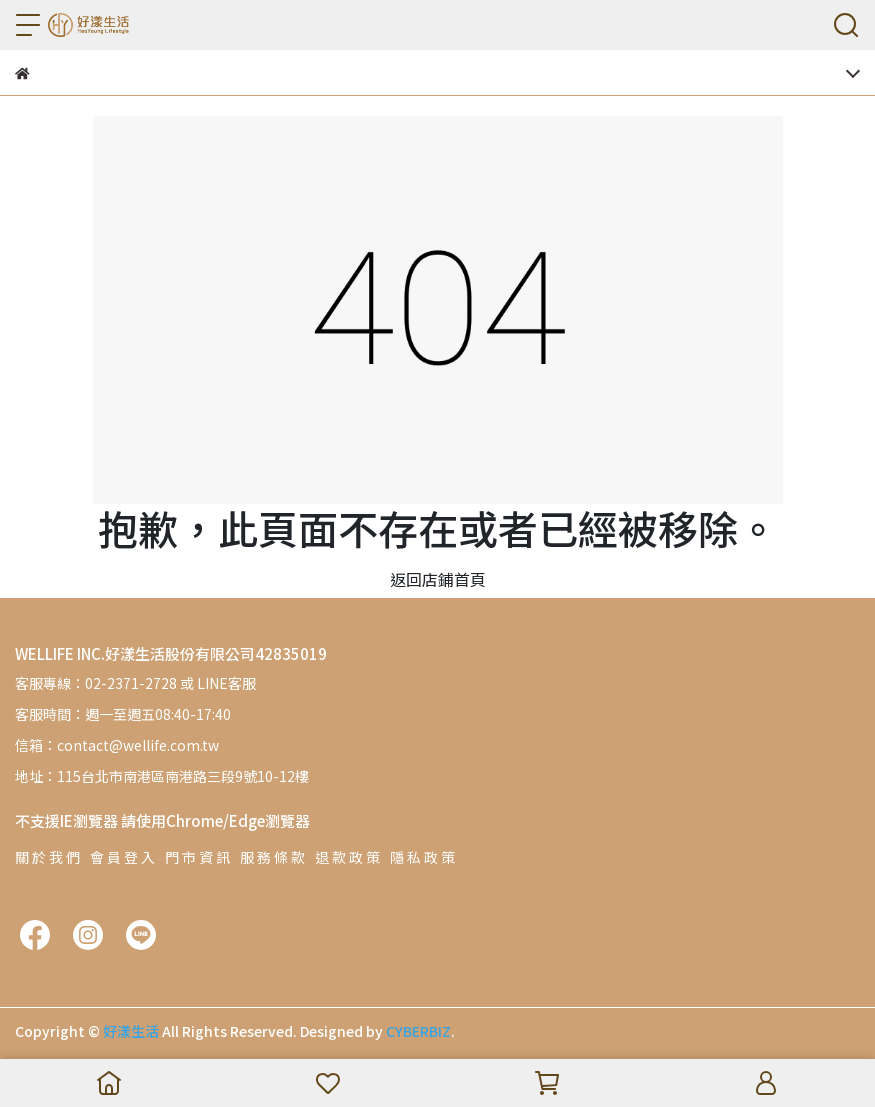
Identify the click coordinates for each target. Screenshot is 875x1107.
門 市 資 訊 (197, 857)
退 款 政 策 (347, 857)
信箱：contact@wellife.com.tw (117, 745)
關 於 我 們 (47, 857)
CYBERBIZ (418, 1031)
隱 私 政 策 (422, 857)
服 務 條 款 (272, 857)
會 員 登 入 (122, 857)
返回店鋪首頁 (438, 579)
